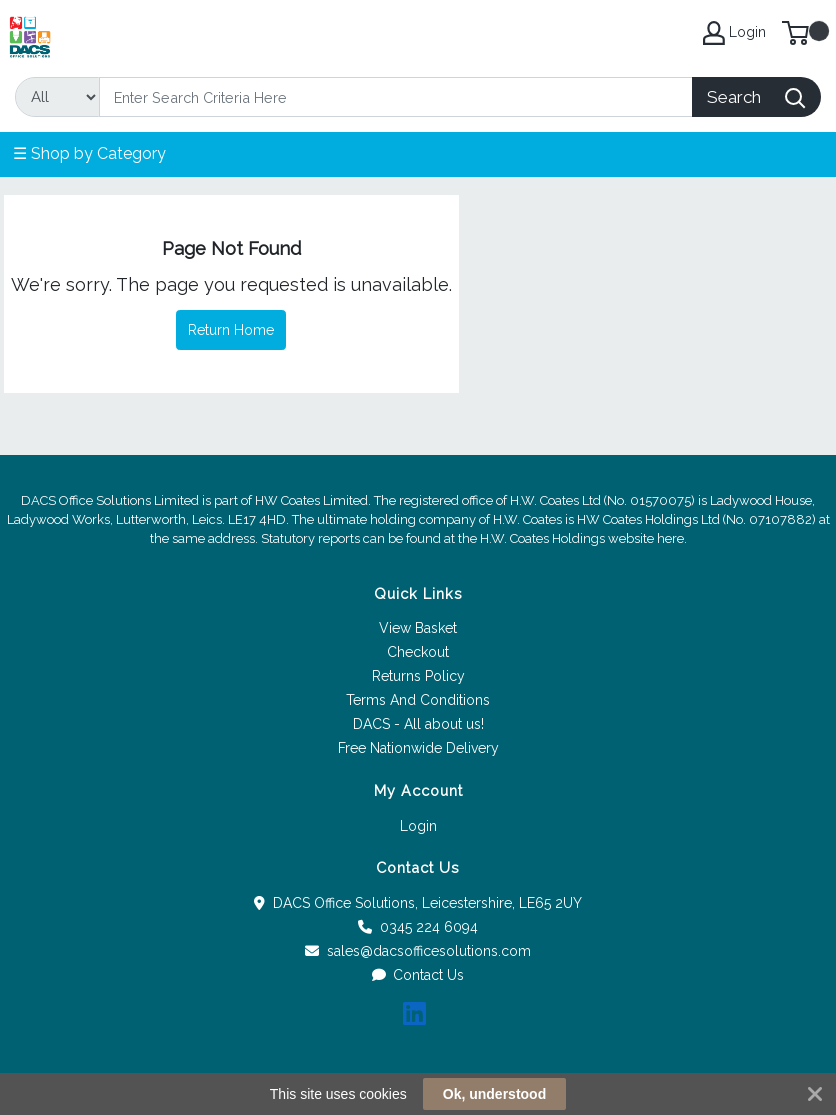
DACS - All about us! (418, 724)
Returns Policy (418, 676)
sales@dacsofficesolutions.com (418, 951)
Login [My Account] (734, 33)
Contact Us (418, 975)
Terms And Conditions (418, 700)
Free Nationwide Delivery (418, 748)
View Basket (418, 628)
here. (672, 538)
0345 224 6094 (418, 927)
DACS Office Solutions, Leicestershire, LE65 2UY (418, 903)
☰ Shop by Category (89, 153)
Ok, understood (494, 1094)
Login (418, 826)
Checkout (418, 652)
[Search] (396, 97)
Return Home (231, 330)
